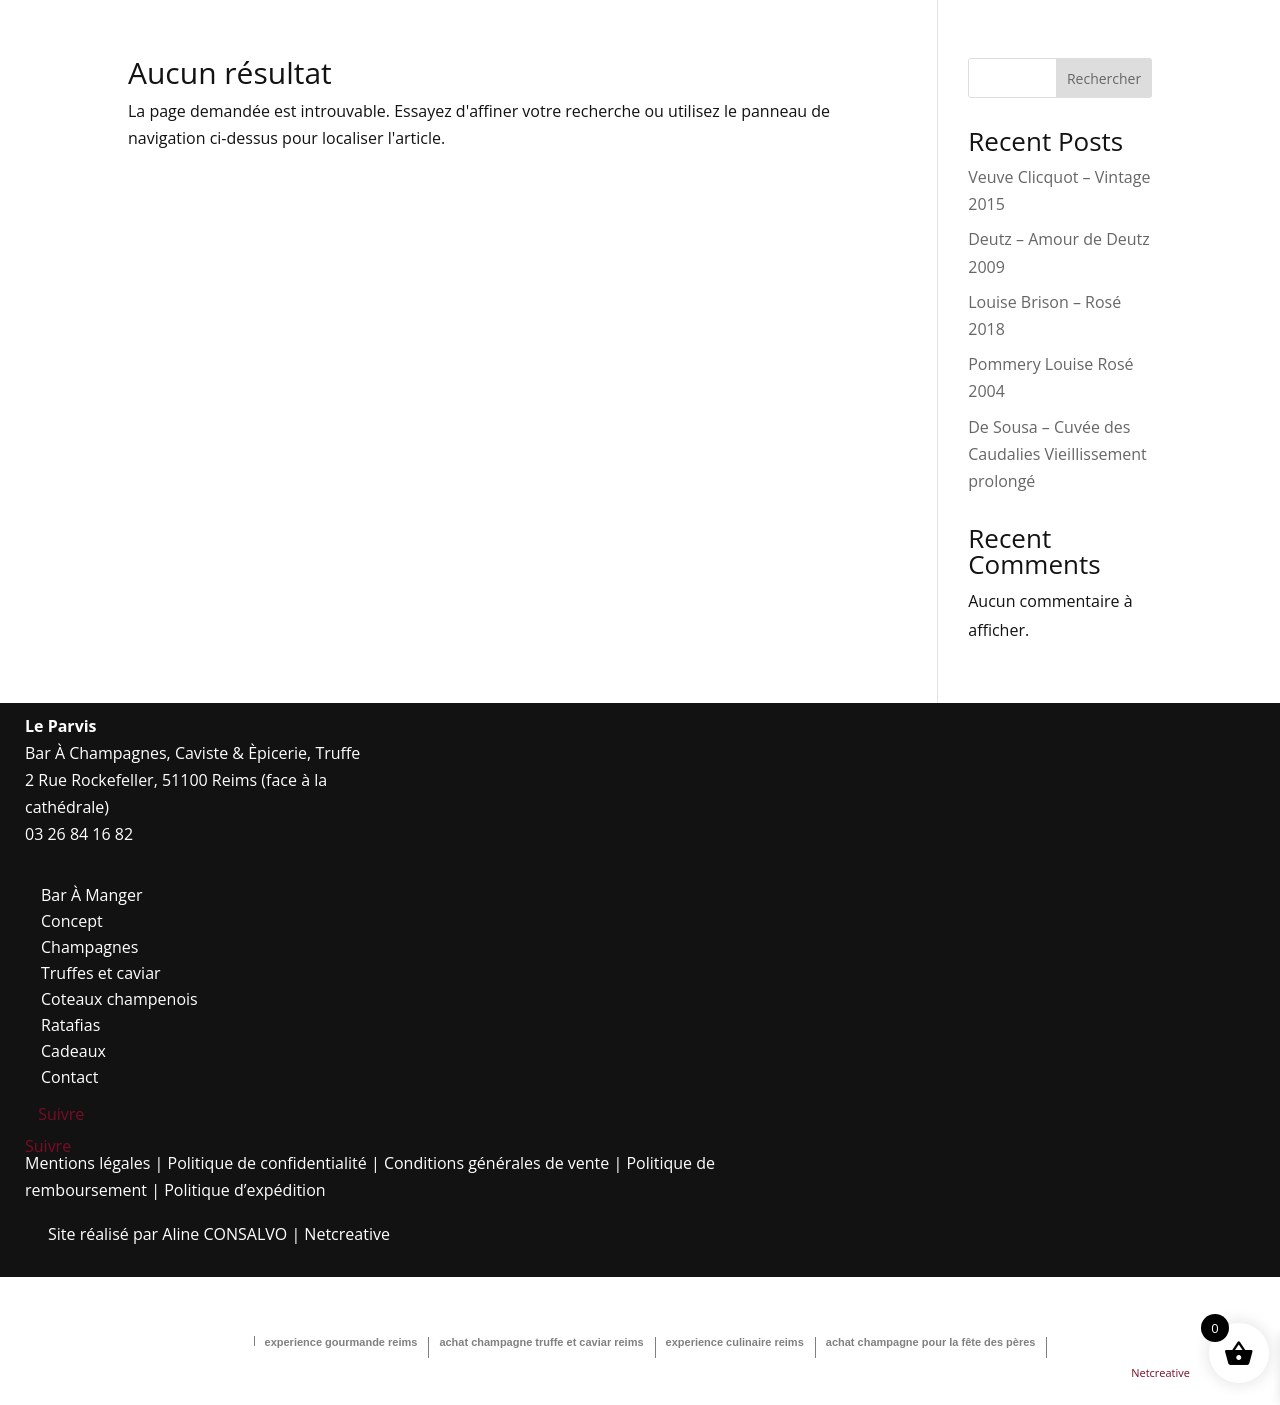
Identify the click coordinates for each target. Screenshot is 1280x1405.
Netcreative (347, 1234)
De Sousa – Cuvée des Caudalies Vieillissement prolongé (1057, 454)
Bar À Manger (92, 895)
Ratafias (70, 1025)
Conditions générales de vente (496, 1163)
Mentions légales (87, 1163)
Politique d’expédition (244, 1190)
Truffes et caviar (101, 973)
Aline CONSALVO (224, 1234)
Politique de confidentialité (267, 1163)
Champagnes (89, 947)
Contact (69, 1077)
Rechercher (1104, 78)
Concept (72, 921)
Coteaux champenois (119, 999)
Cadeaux (73, 1051)
